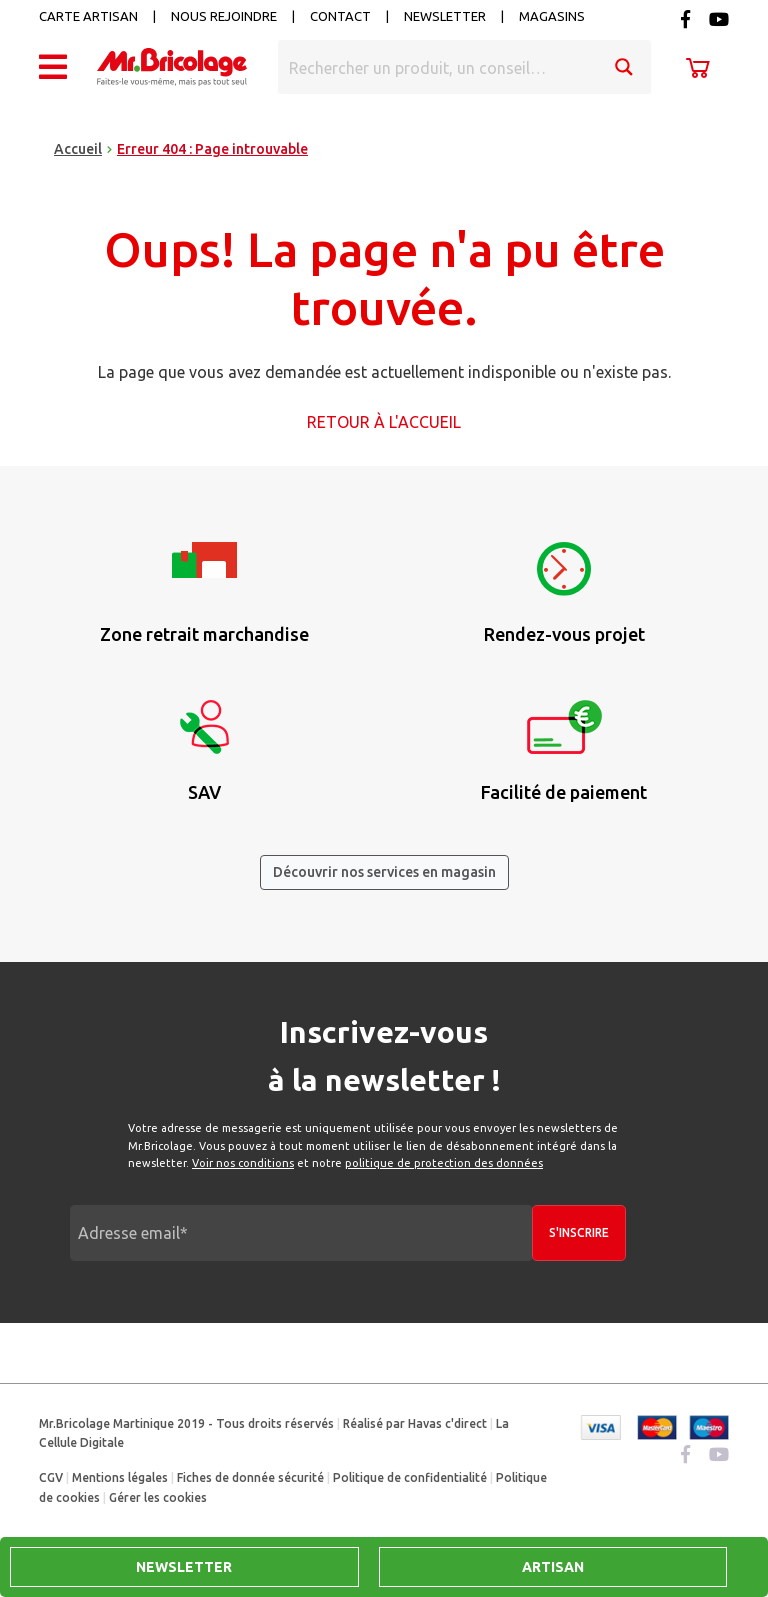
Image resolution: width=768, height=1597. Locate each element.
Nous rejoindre (224, 16)
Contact (340, 16)
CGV (51, 1477)
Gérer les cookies (158, 1497)
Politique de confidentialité (410, 1477)
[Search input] (438, 67)
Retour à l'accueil (384, 422)
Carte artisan (88, 16)
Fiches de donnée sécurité (250, 1477)
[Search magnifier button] (624, 67)
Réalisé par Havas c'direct (415, 1423)
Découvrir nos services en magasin (384, 872)
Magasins (552, 16)
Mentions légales (120, 1477)
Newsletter (445, 16)
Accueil (78, 149)
